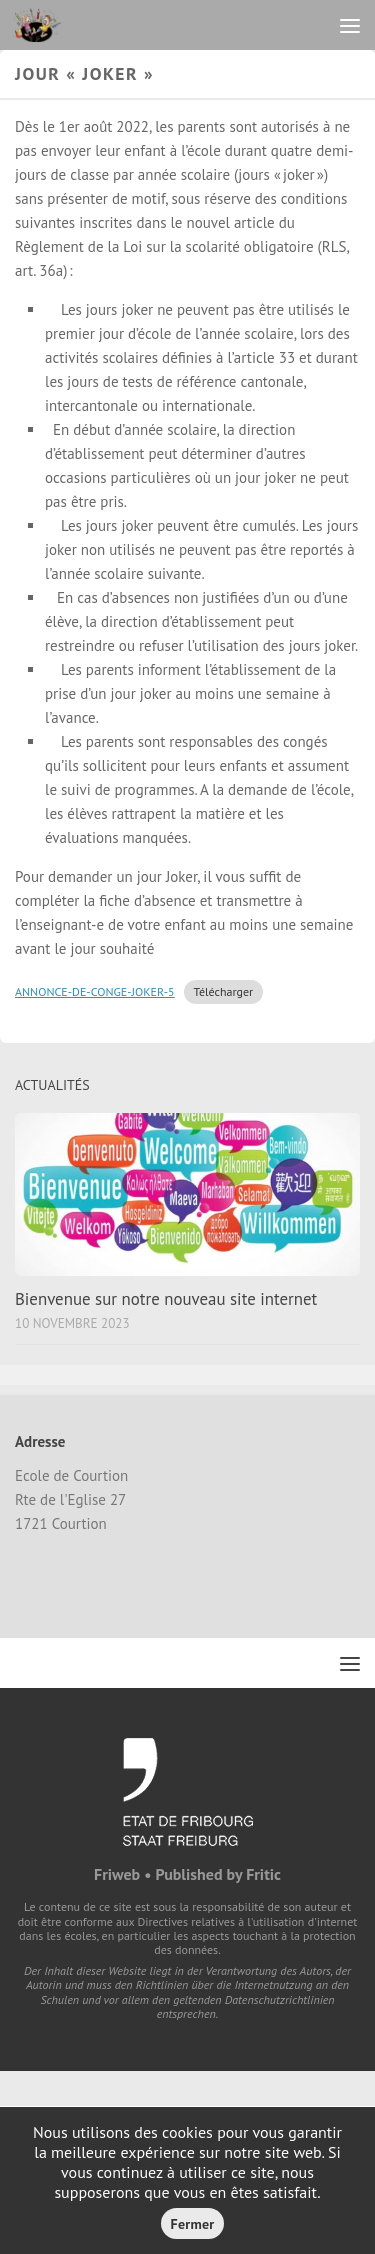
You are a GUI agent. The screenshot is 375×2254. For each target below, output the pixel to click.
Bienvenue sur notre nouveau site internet (166, 1299)
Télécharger (224, 991)
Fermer (193, 2224)
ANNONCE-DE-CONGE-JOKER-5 (95, 991)
